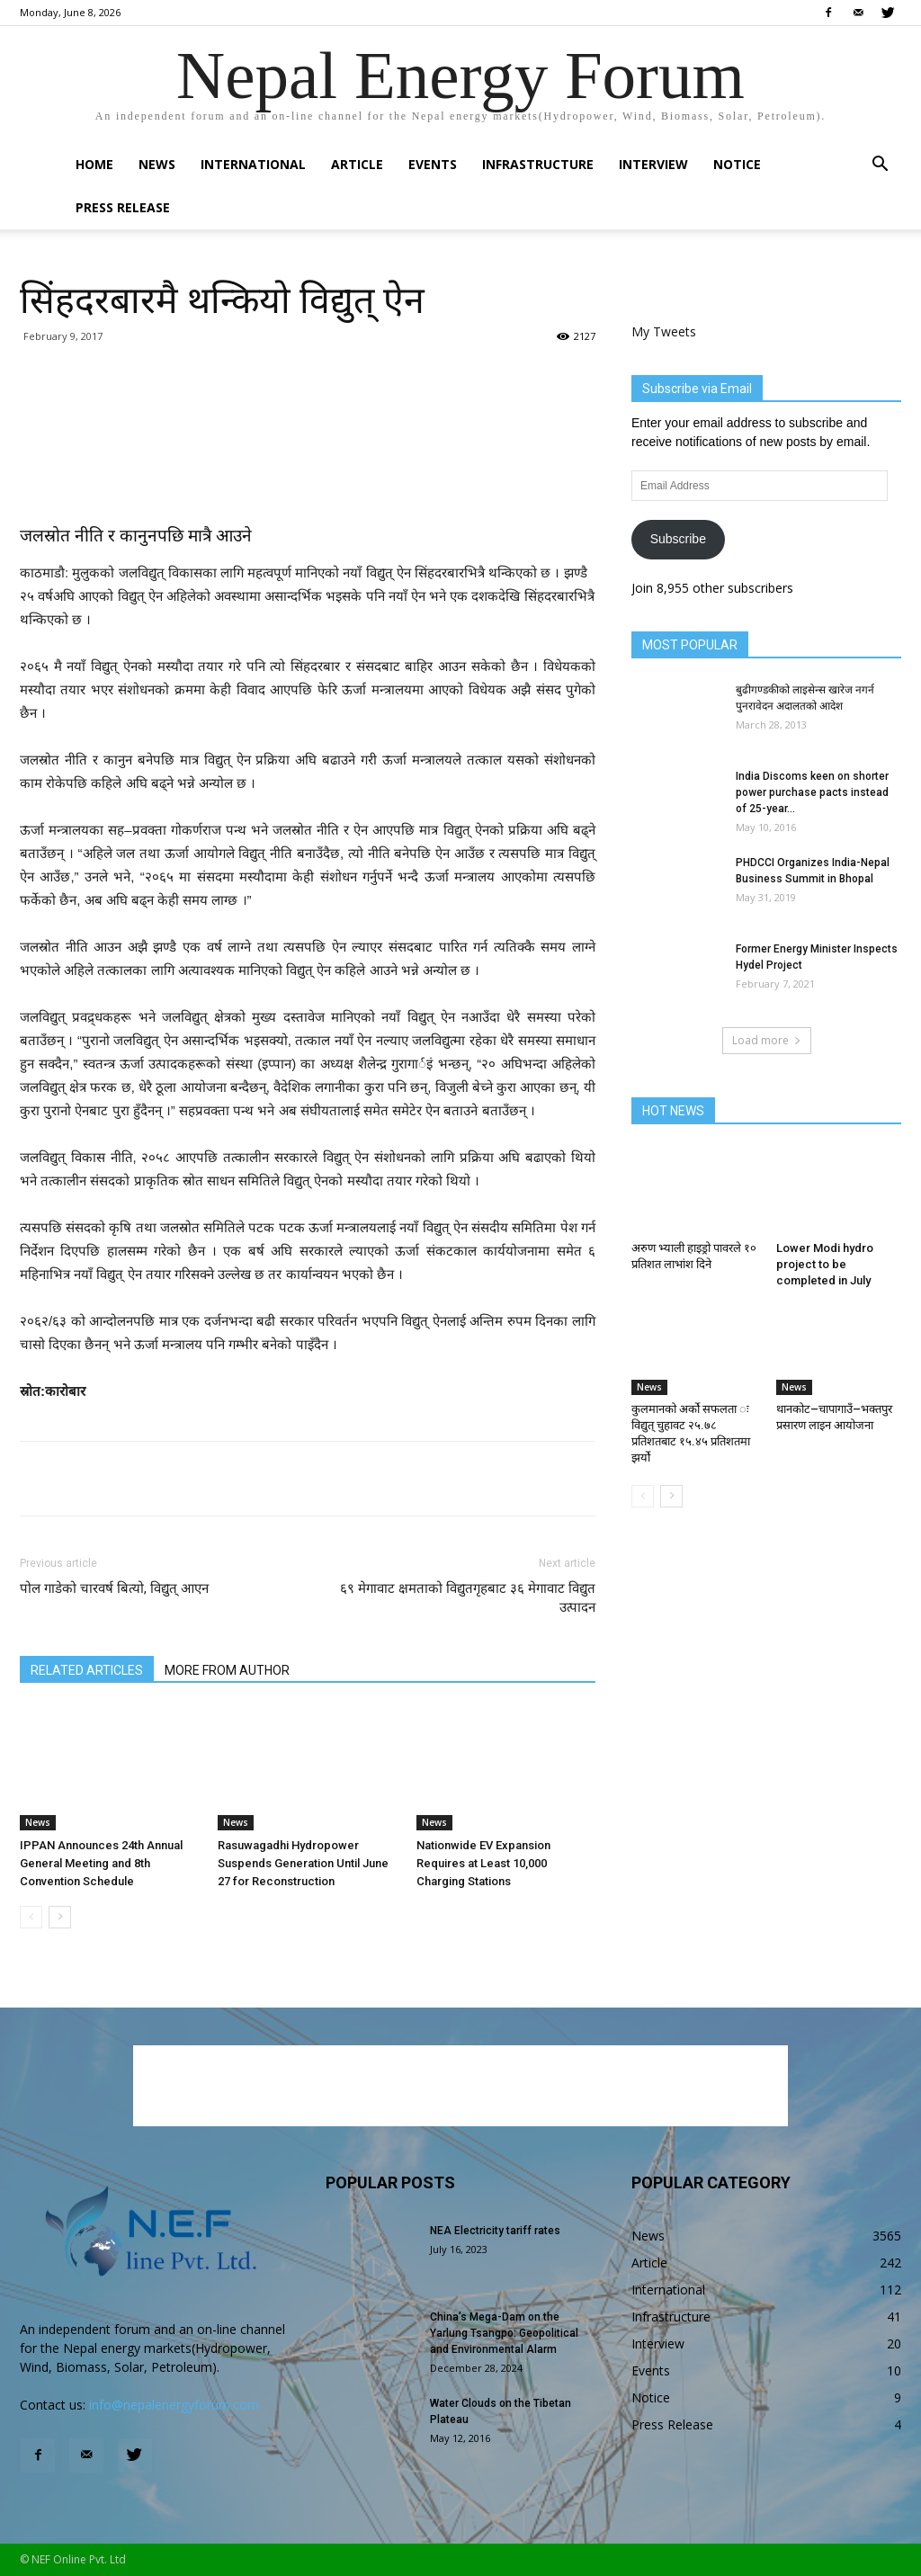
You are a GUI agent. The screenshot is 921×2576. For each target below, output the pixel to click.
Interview (653, 164)
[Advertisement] (307, 455)
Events (432, 164)
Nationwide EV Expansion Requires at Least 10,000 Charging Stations (483, 1863)
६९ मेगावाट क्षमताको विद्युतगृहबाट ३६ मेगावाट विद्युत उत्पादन (467, 1597)
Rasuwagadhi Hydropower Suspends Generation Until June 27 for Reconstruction (303, 1863)
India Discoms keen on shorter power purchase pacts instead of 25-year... (812, 792)
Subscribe (678, 539)
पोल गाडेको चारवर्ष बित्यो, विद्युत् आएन (114, 1588)
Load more (766, 1040)
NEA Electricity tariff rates (495, 2230)
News (157, 164)
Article (357, 164)
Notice (737, 164)
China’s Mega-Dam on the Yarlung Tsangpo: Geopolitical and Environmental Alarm (504, 2333)
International (253, 164)
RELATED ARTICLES (87, 1670)
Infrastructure (538, 164)
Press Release (123, 207)
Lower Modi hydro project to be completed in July (824, 1264)
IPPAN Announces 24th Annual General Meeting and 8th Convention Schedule (101, 1863)
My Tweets (663, 331)
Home (94, 164)
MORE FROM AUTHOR (227, 1670)
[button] (879, 165)
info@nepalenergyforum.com (174, 2404)
